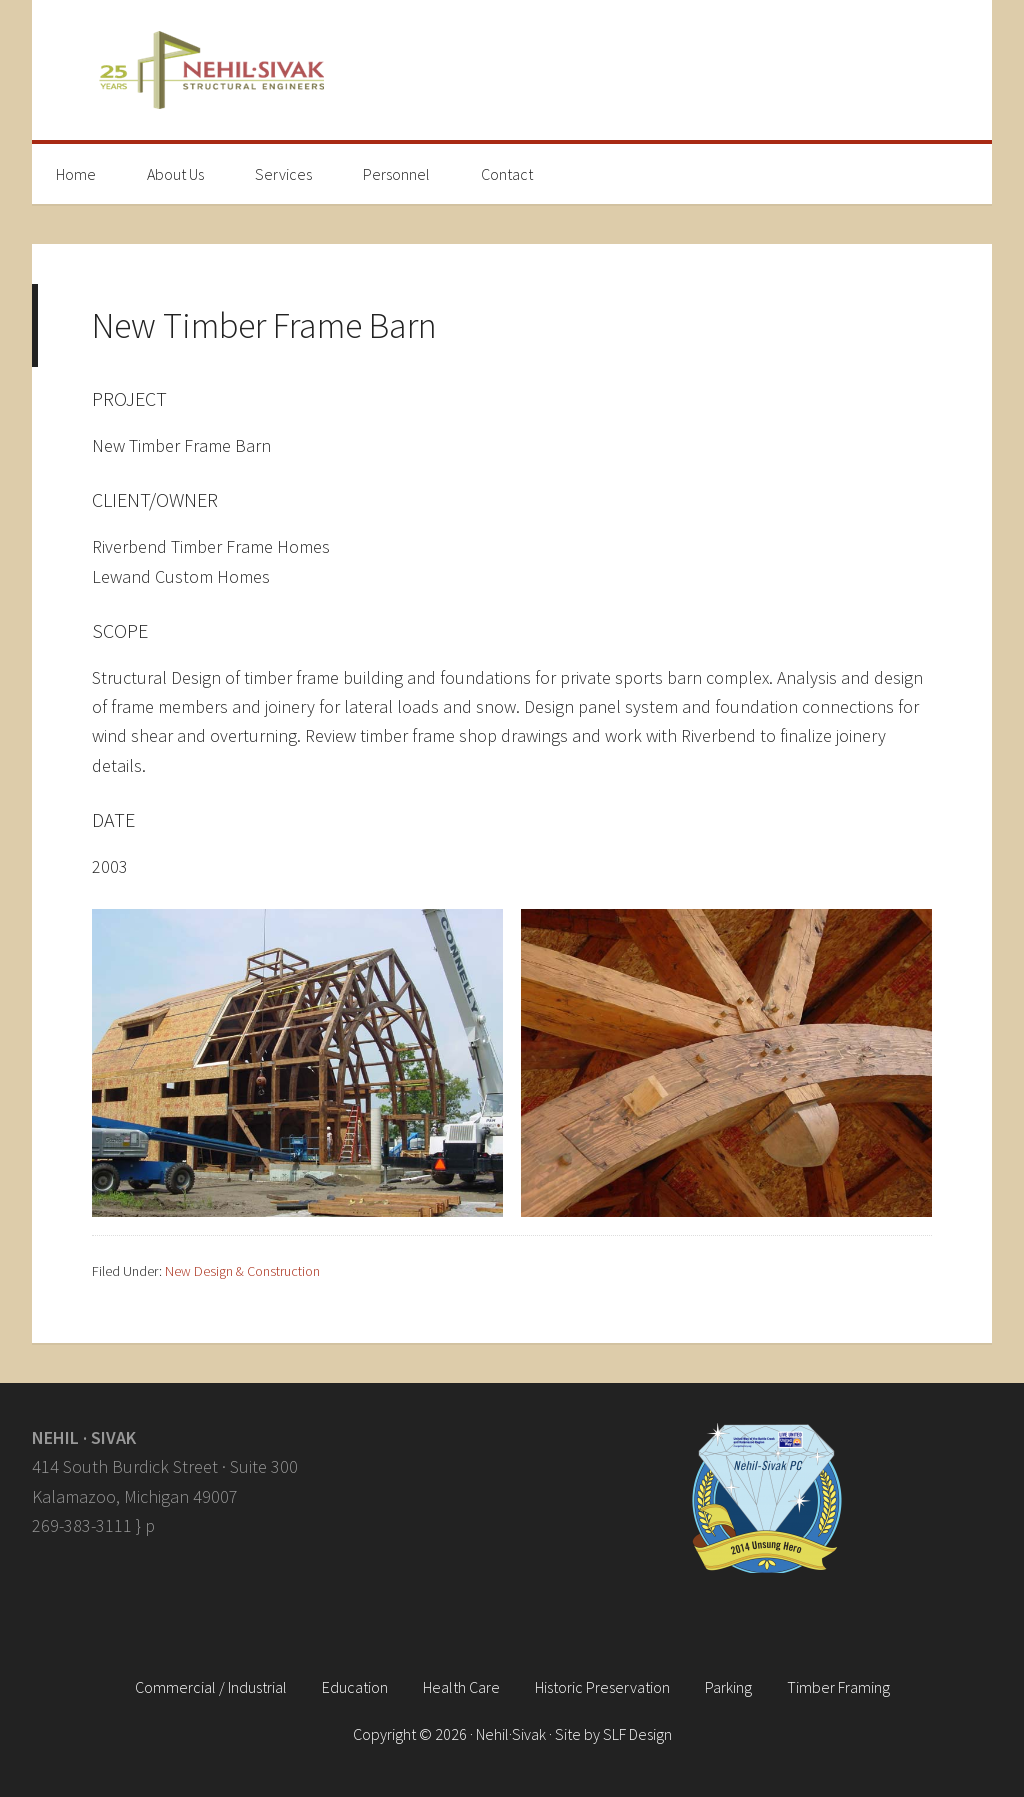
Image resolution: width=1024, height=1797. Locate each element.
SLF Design (637, 1734)
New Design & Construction (242, 1271)
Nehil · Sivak (512, 70)
